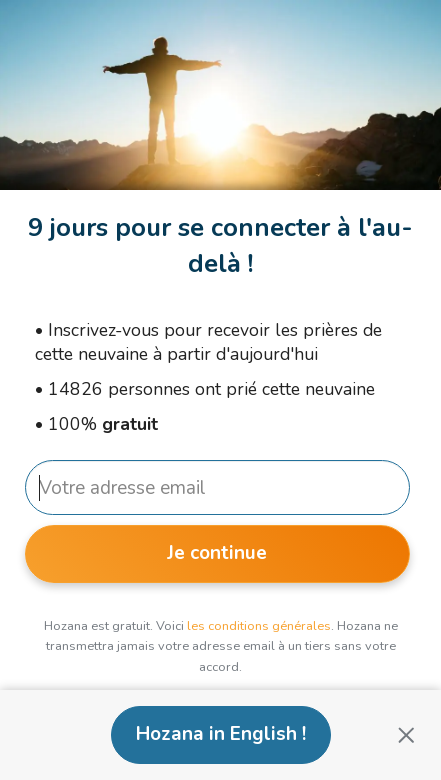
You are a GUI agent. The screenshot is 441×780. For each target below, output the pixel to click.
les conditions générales (259, 626)
